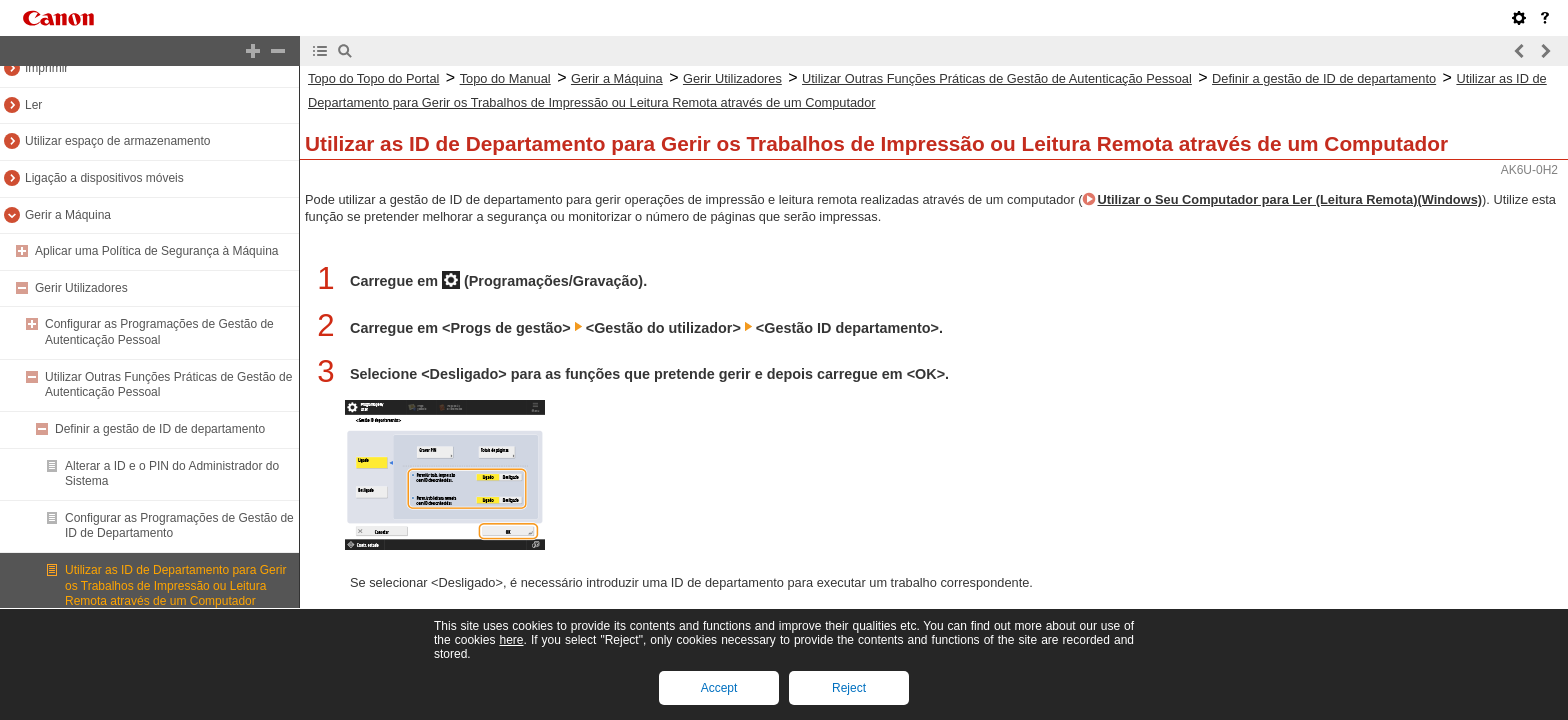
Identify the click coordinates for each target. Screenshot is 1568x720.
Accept (719, 688)
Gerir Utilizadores (81, 288)
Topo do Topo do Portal (373, 78)
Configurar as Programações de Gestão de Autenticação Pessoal (159, 332)
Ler (33, 105)
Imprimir (46, 68)
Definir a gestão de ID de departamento (160, 429)
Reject (849, 688)
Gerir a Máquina (68, 215)
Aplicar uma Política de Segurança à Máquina (156, 251)
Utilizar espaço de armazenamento (117, 141)
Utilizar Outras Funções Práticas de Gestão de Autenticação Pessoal (997, 78)
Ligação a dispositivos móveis (104, 178)
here (511, 640)
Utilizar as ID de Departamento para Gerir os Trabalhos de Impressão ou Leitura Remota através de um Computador (175, 585)
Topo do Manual (505, 78)
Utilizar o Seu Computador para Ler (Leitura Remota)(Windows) (1289, 199)
